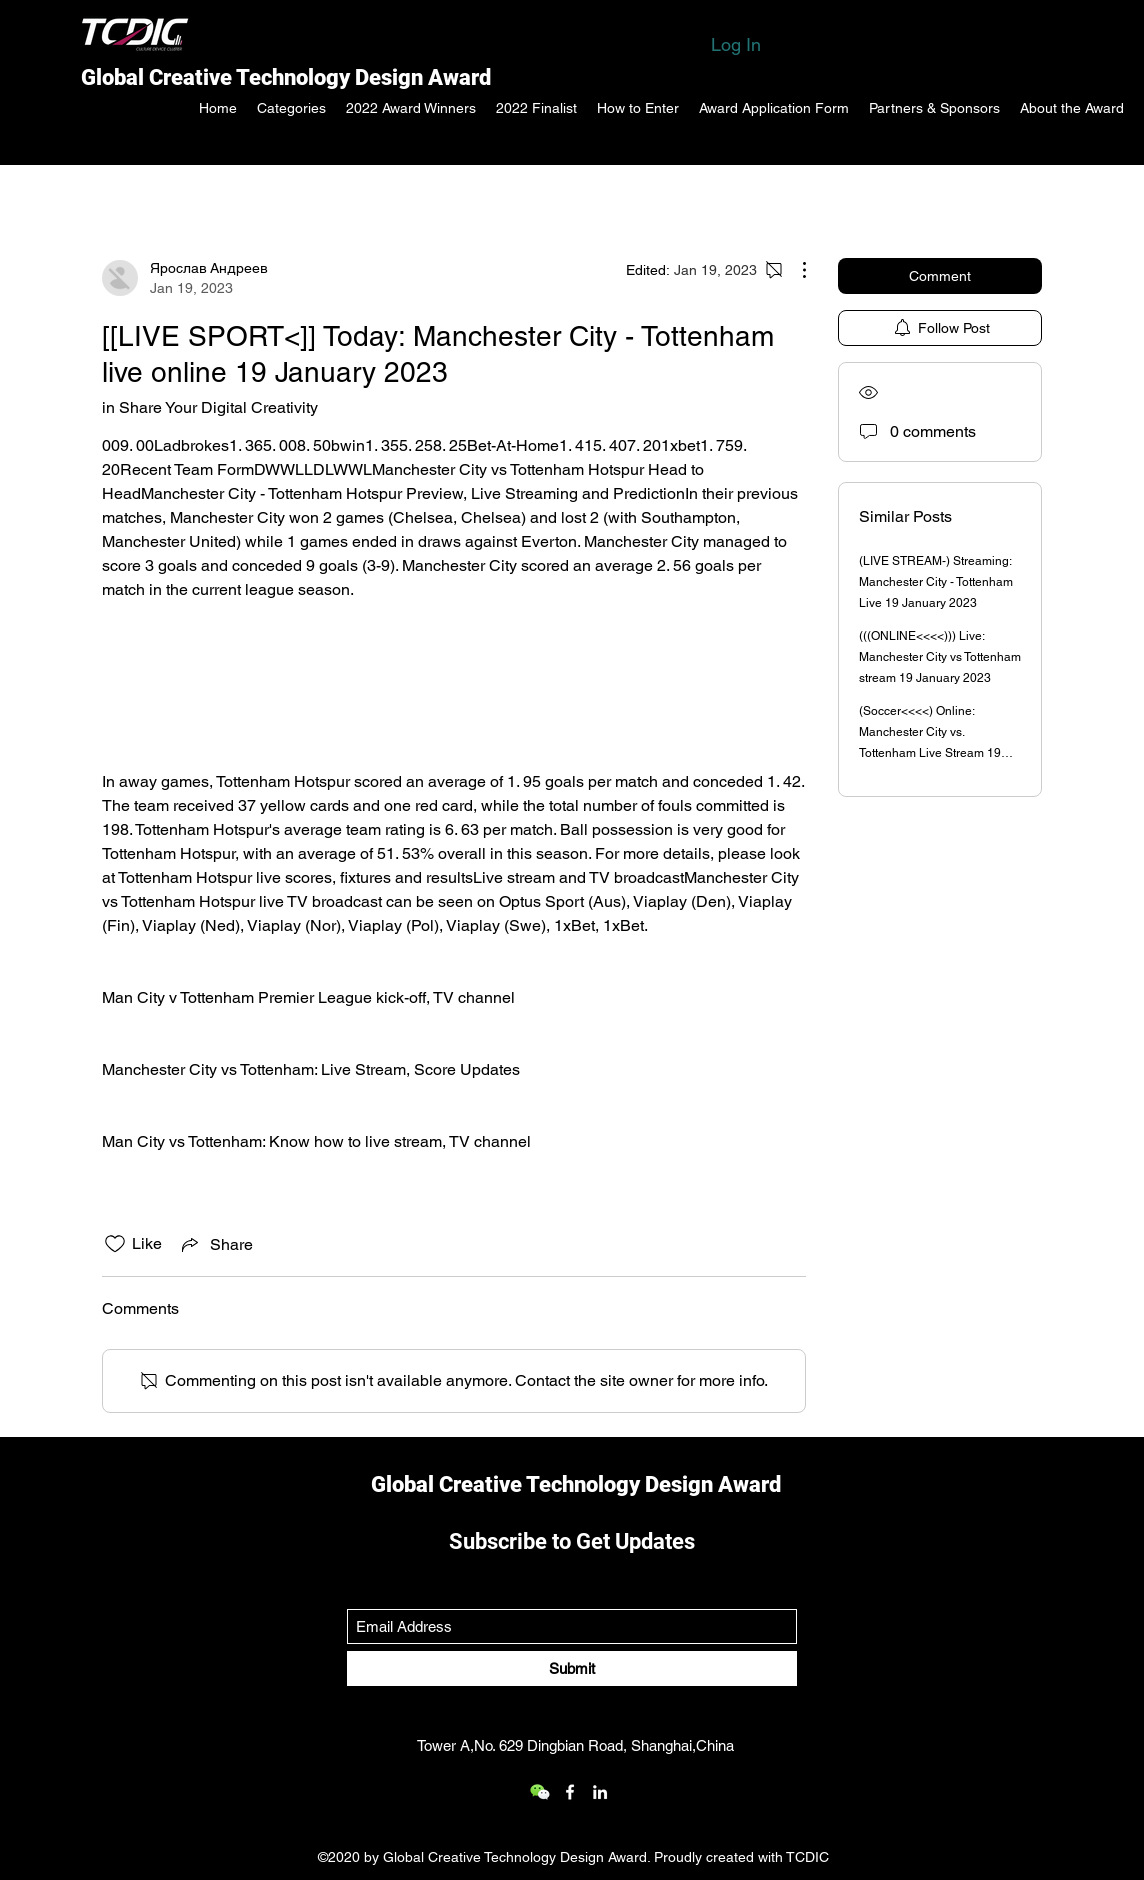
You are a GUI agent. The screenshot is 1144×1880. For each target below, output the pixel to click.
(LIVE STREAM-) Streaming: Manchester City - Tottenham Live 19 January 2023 (936, 582)
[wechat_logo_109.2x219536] (540, 1792)
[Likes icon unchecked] (115, 1244)
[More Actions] (794, 270)
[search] (940, 195)
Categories (141, 194)
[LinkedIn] (600, 1792)
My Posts (322, 194)
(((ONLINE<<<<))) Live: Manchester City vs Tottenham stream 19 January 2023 (940, 657)
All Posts (235, 194)
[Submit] (572, 1668)
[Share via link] (215, 1244)
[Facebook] (570, 1792)
